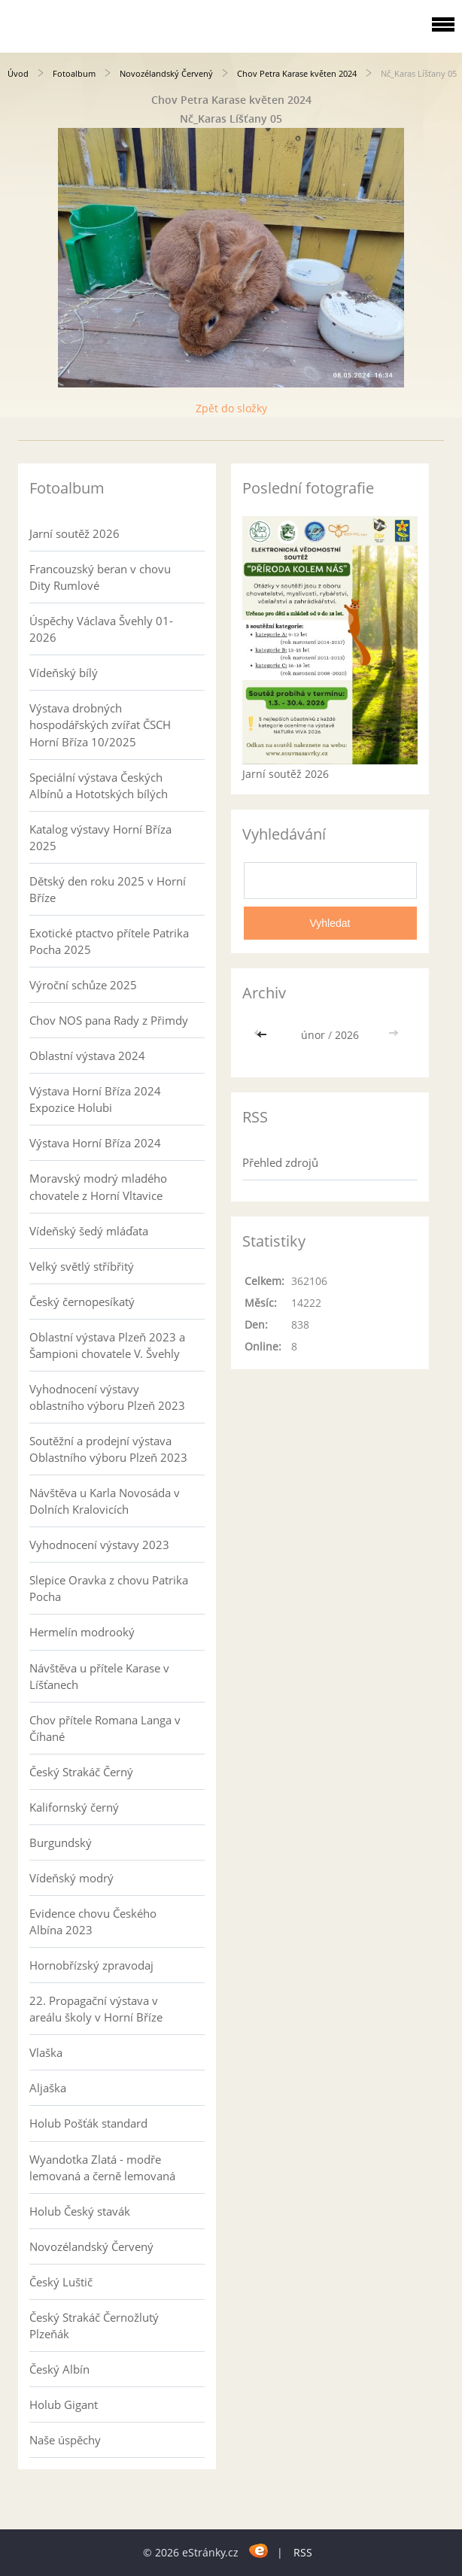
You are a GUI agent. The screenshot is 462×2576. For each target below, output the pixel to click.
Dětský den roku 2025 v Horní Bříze (107, 889)
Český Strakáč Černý (81, 1771)
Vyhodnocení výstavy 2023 (99, 1544)
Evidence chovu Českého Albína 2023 (93, 1921)
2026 (347, 1035)
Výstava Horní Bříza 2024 (95, 1142)
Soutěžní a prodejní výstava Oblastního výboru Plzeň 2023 (108, 1449)
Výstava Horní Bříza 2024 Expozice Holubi (95, 1099)
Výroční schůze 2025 (83, 984)
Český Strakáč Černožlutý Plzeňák (94, 2325)
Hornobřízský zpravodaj (91, 1965)
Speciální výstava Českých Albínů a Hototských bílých (98, 785)
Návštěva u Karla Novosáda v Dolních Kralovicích (104, 1501)
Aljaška (47, 2087)
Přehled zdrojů (280, 1162)
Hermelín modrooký (82, 1631)
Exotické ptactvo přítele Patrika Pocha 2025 (109, 941)
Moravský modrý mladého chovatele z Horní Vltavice (98, 1186)
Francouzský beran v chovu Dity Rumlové (100, 577)
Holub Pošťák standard (88, 2123)
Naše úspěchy (65, 2439)
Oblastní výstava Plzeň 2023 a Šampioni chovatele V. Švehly (107, 1345)
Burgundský (60, 1842)
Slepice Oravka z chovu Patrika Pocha (108, 1588)
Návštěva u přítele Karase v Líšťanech (99, 1676)
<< (263, 1035)
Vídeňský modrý (71, 1877)
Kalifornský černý (74, 1807)
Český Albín (59, 2369)
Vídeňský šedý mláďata (88, 1230)
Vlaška (45, 2052)
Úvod (18, 73)
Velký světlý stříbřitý (81, 1266)
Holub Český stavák (79, 2211)
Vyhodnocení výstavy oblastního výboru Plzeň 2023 (107, 1397)
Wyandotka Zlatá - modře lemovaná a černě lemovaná (102, 2167)
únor (313, 1035)
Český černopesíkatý (82, 1301)
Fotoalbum (74, 73)
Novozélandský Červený (166, 73)
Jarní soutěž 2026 (74, 533)
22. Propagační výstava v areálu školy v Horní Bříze (96, 2009)
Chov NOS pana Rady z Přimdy (108, 1020)
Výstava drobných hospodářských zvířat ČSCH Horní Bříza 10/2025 (100, 724)
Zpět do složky (231, 408)
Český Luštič (61, 2281)
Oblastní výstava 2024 (87, 1055)
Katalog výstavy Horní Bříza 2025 (100, 837)
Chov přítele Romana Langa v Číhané (105, 1728)
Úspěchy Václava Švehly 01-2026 (101, 629)
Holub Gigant (63, 2404)
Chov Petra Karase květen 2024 (297, 73)
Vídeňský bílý (63, 672)
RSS (302, 2552)
